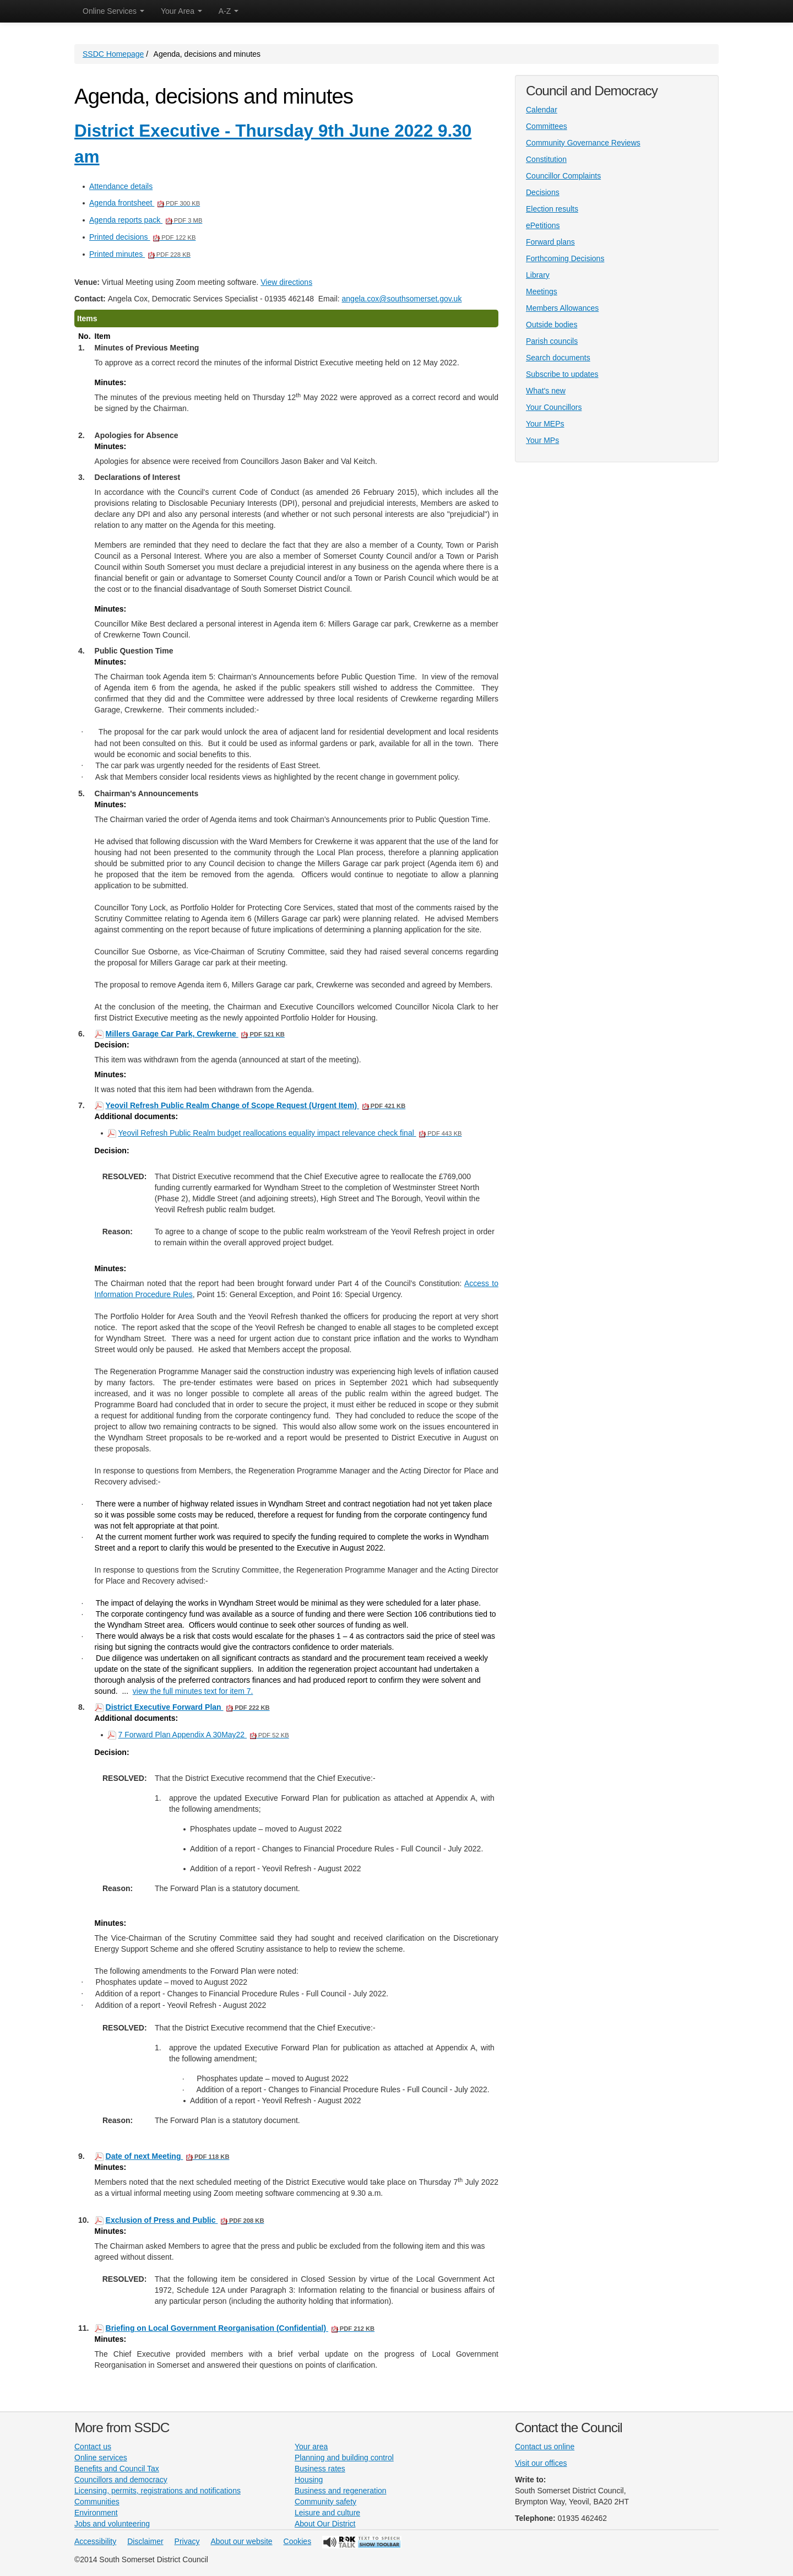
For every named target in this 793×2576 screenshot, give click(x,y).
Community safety (325, 2501)
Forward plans (550, 241)
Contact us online (544, 2446)
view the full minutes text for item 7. (193, 1691)
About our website (242, 2541)
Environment (96, 2512)
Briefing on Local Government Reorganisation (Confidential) (240, 2328)
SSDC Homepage (113, 54)
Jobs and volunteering (112, 2523)
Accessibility (95, 2541)
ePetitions (543, 225)
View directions (286, 282)
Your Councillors (554, 407)
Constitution (546, 159)
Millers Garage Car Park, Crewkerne (195, 1033)
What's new (546, 390)
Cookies (298, 2541)
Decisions (543, 192)
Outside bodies (551, 324)
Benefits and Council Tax (116, 2468)
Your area (311, 2446)
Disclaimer (145, 2541)
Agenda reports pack (145, 219)
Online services (100, 2457)
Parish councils (552, 341)
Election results (552, 208)
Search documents (558, 357)
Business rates (320, 2468)
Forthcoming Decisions (565, 258)
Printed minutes (140, 254)
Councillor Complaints (563, 175)
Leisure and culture (327, 2512)
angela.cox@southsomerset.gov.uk (402, 298)
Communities (97, 2501)
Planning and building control (344, 2457)
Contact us (92, 2446)
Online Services (113, 11)
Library (538, 275)
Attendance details (121, 186)
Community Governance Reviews (583, 142)
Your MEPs (545, 423)
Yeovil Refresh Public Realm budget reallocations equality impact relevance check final (290, 1132)
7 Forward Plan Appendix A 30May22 (203, 1734)
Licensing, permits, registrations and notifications (157, 2490)
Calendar (541, 109)
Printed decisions (142, 237)
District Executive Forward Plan (188, 1707)
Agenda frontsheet (144, 202)
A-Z (228, 11)
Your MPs (542, 440)
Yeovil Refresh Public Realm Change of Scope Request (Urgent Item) (256, 1105)
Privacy (187, 2541)
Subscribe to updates (562, 374)
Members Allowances (562, 308)
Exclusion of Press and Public (185, 2220)
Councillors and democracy (120, 2479)
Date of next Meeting (168, 2156)
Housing (309, 2479)
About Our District (325, 2523)
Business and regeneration (341, 2490)
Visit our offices (541, 2463)
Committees (546, 126)
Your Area (181, 11)
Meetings (541, 291)
